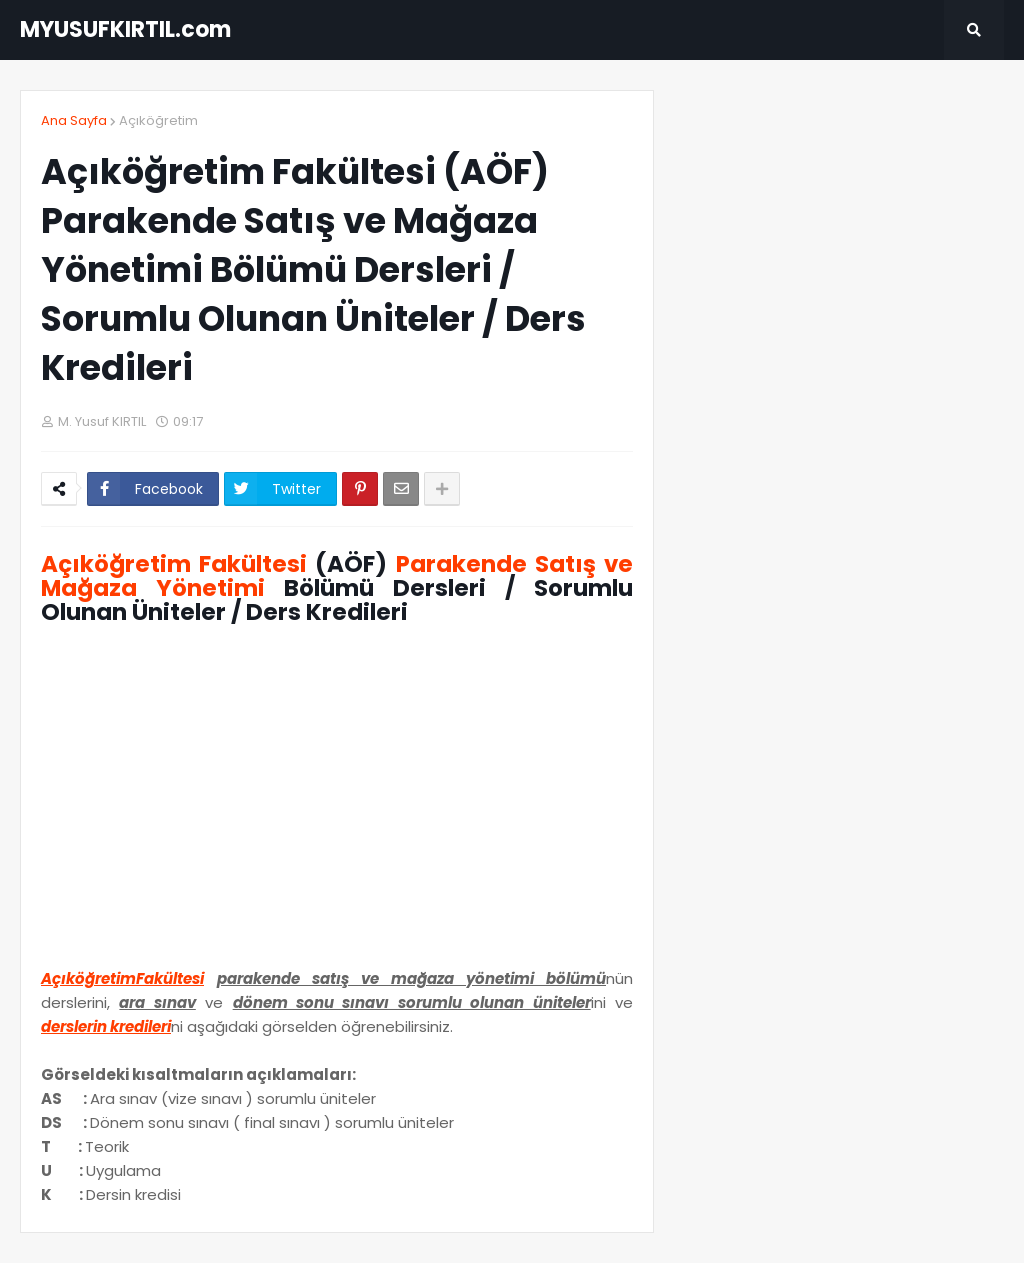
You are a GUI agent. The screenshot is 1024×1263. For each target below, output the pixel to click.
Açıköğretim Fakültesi (174, 564)
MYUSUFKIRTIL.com (125, 29)
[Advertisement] (337, 803)
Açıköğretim (158, 120)
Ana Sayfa (74, 120)
